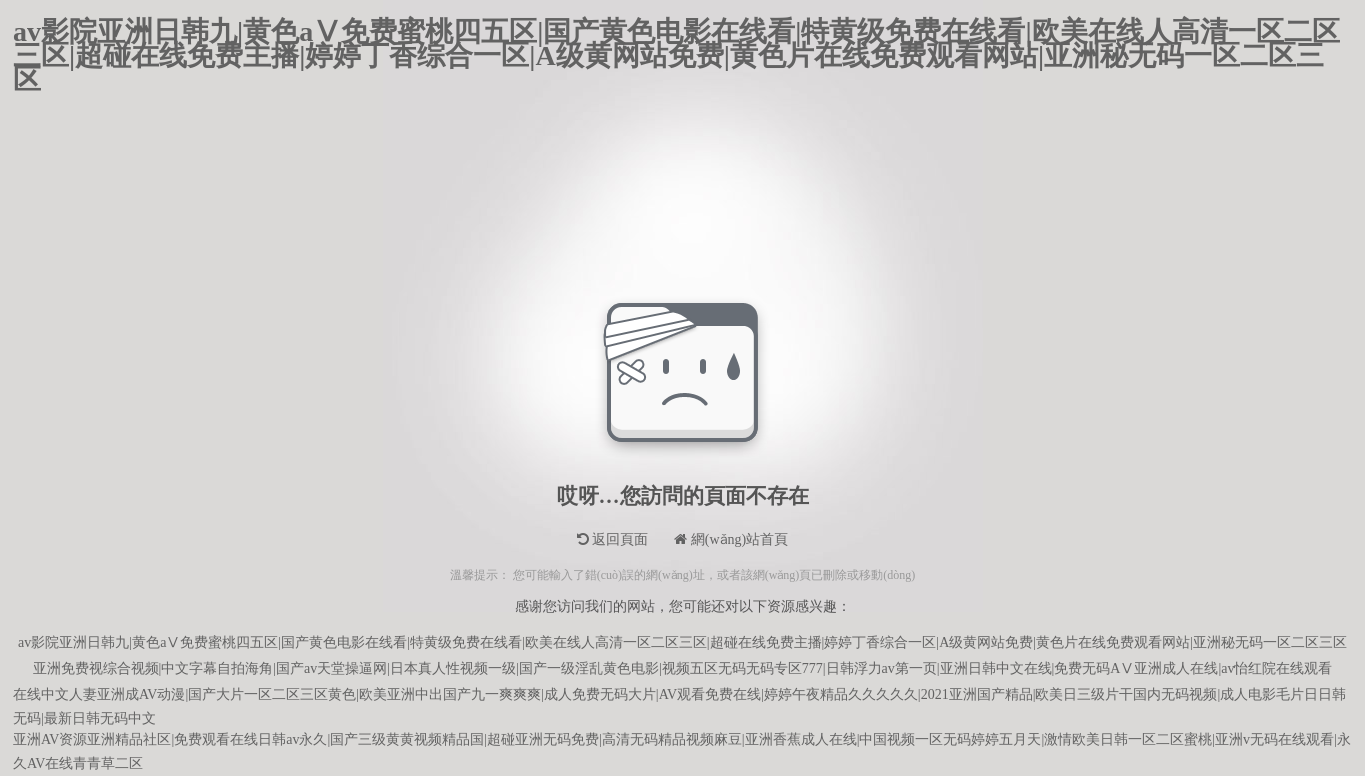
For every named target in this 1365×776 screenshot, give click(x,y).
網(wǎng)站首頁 (731, 539)
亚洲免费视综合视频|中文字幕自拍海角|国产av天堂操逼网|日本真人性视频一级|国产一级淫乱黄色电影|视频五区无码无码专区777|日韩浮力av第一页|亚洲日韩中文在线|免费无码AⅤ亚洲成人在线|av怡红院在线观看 (683, 668)
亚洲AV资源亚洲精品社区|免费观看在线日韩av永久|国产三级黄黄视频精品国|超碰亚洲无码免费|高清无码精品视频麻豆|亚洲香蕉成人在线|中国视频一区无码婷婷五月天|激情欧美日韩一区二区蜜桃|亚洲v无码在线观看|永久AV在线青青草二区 (682, 742)
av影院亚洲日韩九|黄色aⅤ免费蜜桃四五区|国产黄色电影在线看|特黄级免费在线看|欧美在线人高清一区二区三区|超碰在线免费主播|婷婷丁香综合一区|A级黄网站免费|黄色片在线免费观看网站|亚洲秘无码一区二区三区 (676, 32)
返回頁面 (613, 539)
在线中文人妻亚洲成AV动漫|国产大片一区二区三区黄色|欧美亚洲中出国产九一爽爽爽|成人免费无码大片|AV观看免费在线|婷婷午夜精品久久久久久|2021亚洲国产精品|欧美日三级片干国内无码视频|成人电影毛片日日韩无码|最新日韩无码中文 (679, 697)
